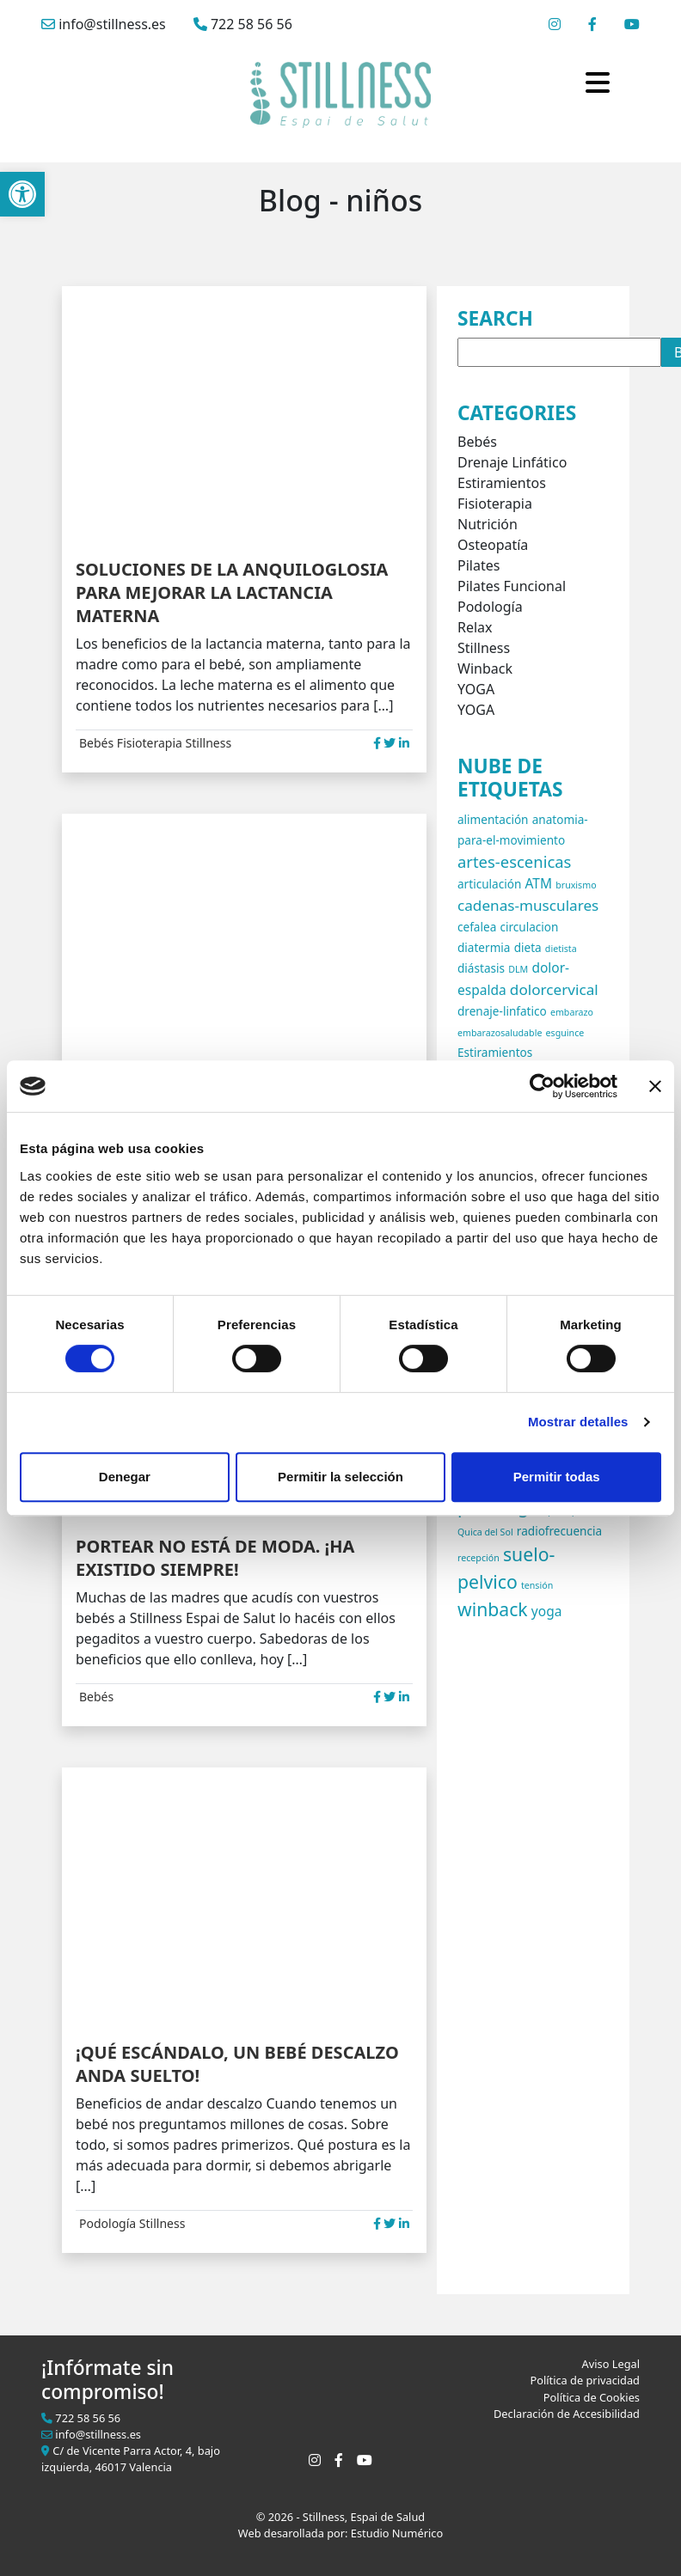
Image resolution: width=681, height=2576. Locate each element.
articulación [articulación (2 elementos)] (489, 884)
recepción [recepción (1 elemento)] (478, 1558)
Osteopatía (492, 544)
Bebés (96, 743)
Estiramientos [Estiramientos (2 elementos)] (494, 1052)
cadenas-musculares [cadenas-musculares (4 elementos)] (527, 905)
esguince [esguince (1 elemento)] (565, 1033)
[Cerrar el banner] (655, 1086)
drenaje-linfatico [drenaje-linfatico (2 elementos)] (502, 1011)
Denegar (124, 1476)
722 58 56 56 (242, 24)
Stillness (209, 743)
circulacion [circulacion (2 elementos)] (529, 927)
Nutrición (487, 524)
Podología (107, 2223)
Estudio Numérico (397, 2533)
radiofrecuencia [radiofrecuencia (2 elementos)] (559, 1531)
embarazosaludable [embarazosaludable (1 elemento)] (499, 1033)
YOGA (475, 689)
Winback (484, 668)
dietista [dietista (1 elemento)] (561, 949)
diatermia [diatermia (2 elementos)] (483, 947)
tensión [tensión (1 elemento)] (537, 1585)
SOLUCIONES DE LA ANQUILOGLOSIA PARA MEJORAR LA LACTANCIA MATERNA (232, 592)
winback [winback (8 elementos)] (492, 1608)
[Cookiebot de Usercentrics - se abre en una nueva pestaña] (542, 1086)
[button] (22, 194)
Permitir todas (556, 1476)
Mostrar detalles (578, 1421)
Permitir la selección (340, 1476)
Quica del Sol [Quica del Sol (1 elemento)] (485, 1532)
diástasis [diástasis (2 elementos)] (481, 968)
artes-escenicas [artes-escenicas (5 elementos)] (514, 861)
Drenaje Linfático (512, 462)
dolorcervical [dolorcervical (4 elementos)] (554, 989)
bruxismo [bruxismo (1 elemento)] (575, 885)
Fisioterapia (149, 743)
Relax (475, 627)
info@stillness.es (103, 24)
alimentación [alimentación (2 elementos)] (493, 819)
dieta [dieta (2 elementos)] (528, 947)
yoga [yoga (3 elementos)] (546, 1611)
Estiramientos (501, 482)
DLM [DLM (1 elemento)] (518, 969)
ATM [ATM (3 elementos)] (538, 883)
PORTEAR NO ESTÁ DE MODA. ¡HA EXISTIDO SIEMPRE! (215, 1558)
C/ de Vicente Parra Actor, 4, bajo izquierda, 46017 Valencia (130, 2459)
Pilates (478, 565)
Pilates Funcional (511, 586)
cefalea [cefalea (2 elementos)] (476, 927)
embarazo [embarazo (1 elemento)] (571, 1012)
